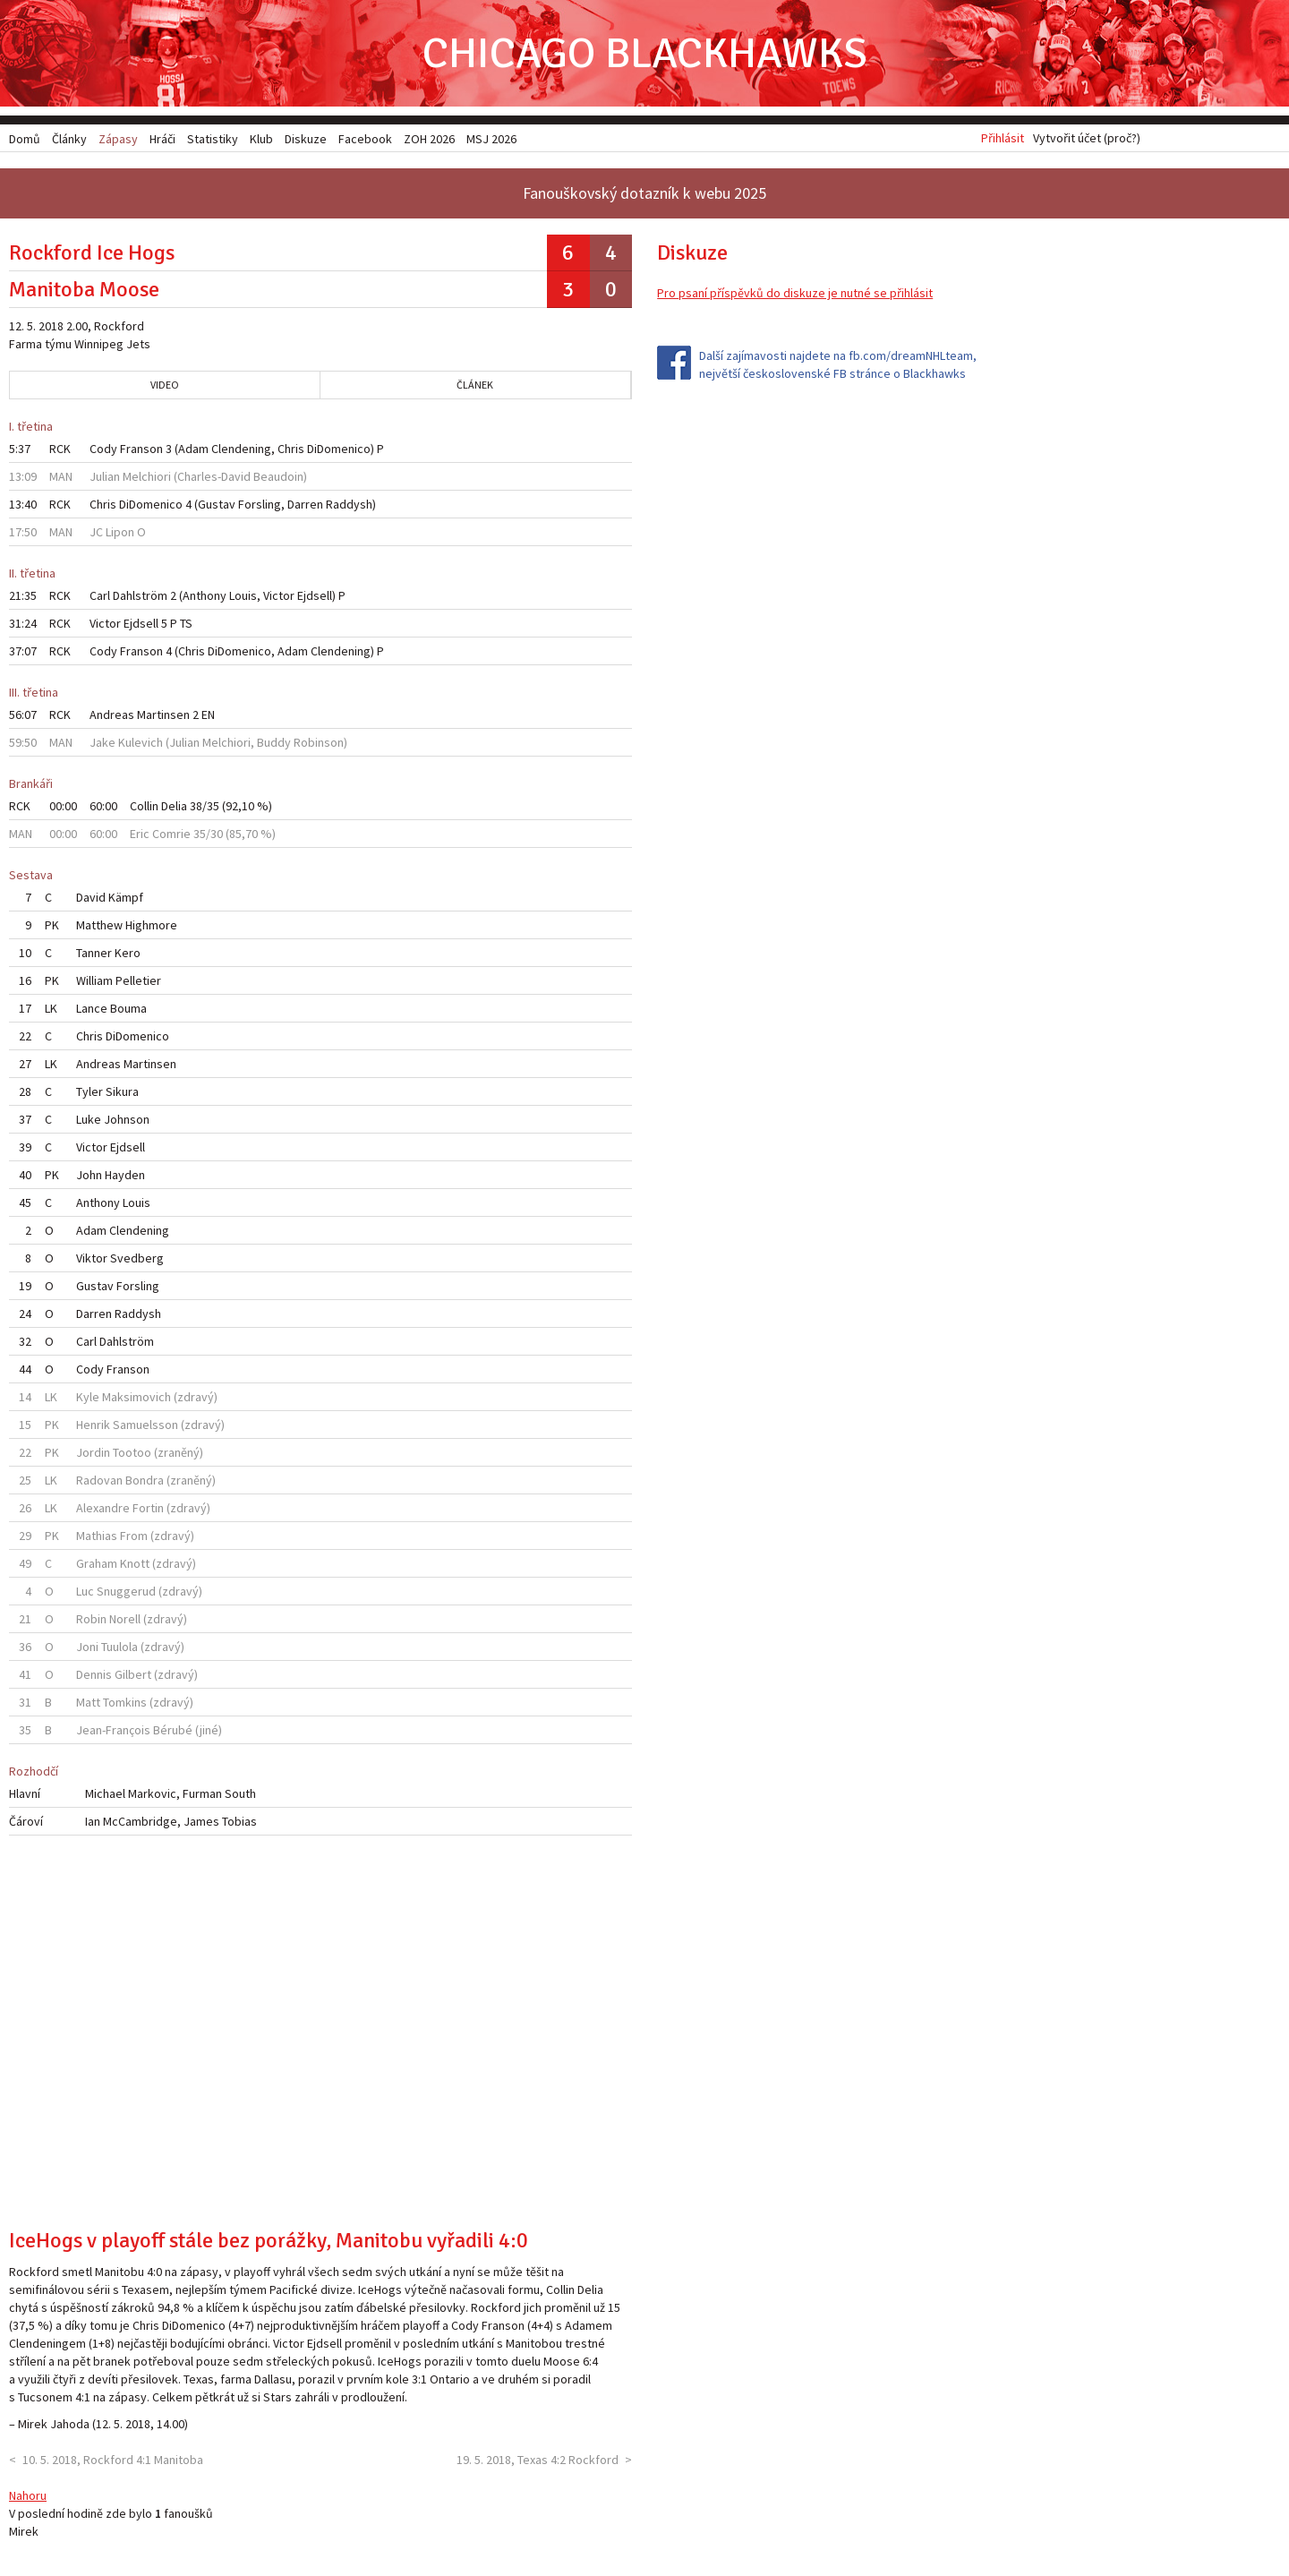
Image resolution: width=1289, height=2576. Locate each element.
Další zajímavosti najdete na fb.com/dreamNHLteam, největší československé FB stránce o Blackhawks (838, 365)
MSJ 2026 (491, 139)
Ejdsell (314, 596)
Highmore (151, 926)
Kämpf (125, 898)
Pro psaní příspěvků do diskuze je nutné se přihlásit (795, 294)
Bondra (144, 1481)
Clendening (241, 449)
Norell (125, 1620)
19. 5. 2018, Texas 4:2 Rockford (538, 2460)
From (134, 1536)
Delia (174, 807)
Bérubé (172, 1731)
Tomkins (125, 1703)
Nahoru (28, 2495)
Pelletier (138, 981)
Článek (475, 385)
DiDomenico (339, 449)
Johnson (126, 1120)
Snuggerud (126, 1592)
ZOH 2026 (429, 139)
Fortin (148, 1509)
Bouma (128, 1009)
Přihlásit (1002, 139)
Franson (141, 449)
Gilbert (133, 1675)
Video (164, 385)
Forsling (259, 505)
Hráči (162, 139)
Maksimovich (136, 1398)
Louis (243, 596)
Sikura (122, 1092)
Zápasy (118, 139)
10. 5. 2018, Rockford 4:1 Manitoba (112, 2460)
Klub (261, 139)
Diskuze (306, 139)
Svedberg (137, 1259)
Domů (24, 139)
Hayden (125, 1176)
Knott (134, 1564)
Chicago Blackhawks (644, 53)
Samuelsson (145, 1425)
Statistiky (212, 139)
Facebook (365, 139)
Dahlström (140, 596)
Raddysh (349, 505)
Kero (128, 954)
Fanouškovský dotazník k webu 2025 (644, 194)
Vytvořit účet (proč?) (1086, 139)
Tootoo (132, 1453)
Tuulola (119, 1647)
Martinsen (163, 715)
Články (69, 139)
